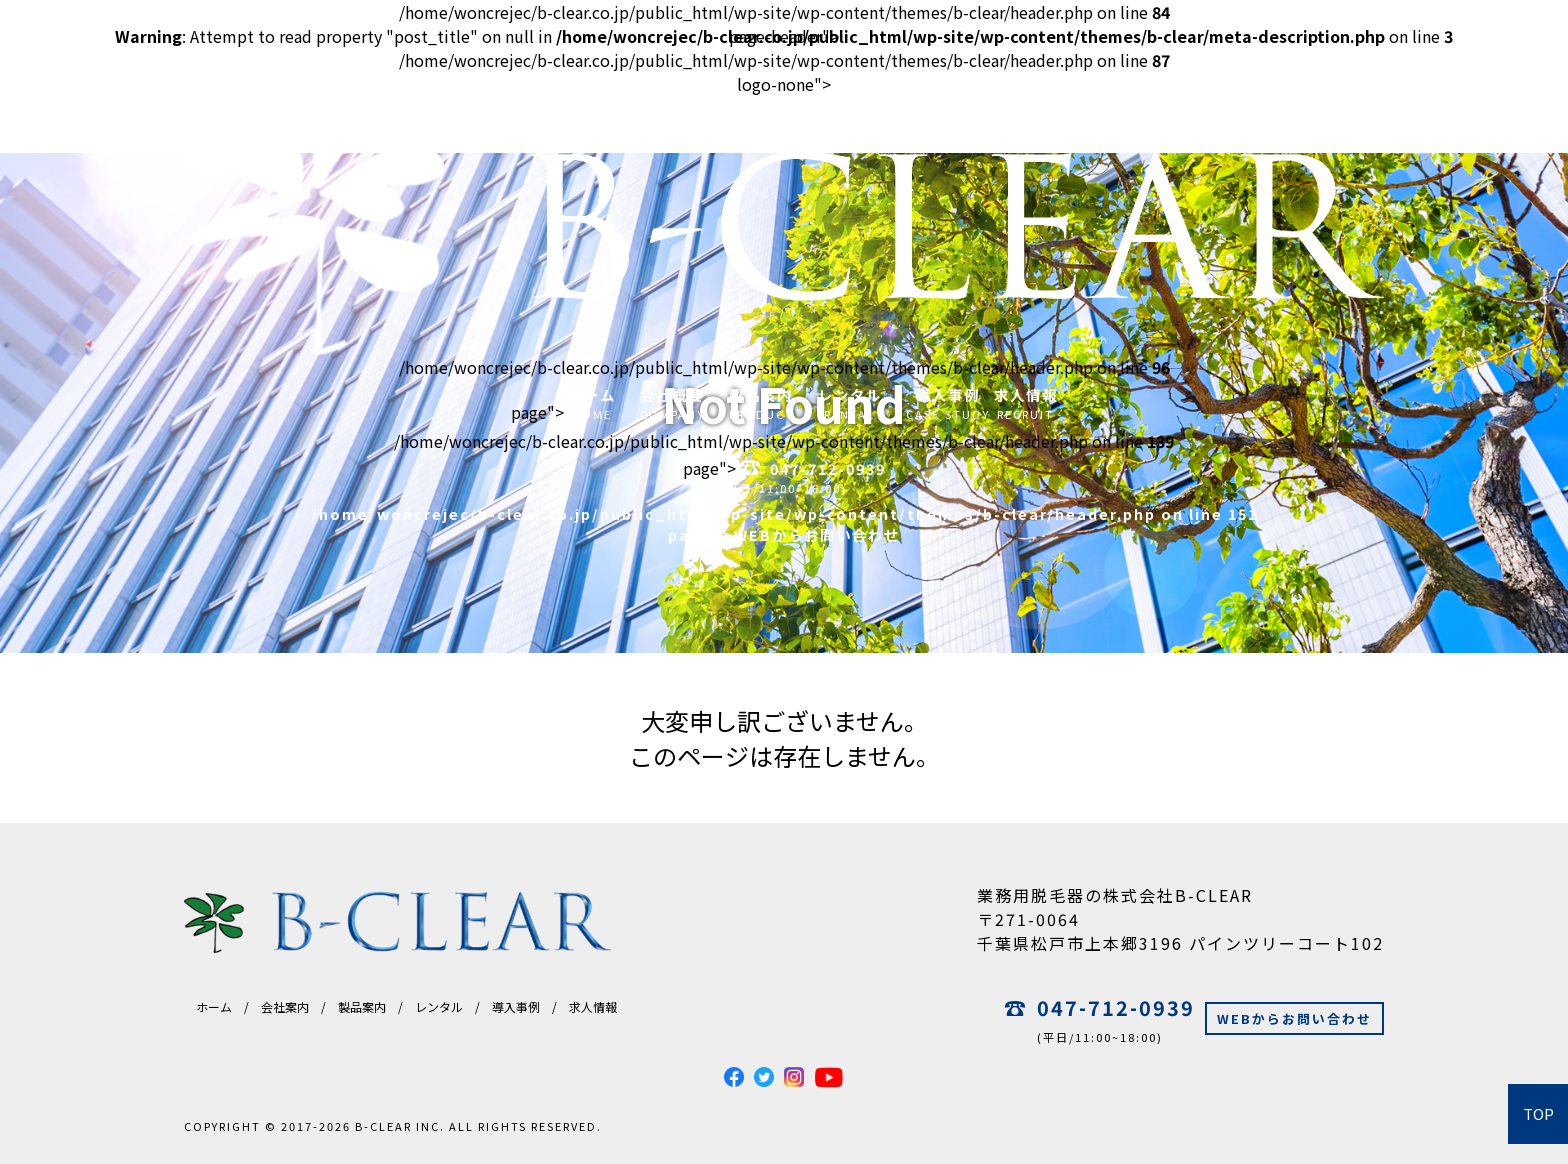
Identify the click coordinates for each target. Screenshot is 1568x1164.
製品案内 (362, 1006)
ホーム (214, 1006)
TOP (1538, 1114)
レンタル (439, 1006)
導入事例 (516, 1006)
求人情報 (593, 1006)
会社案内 (285, 1006)
